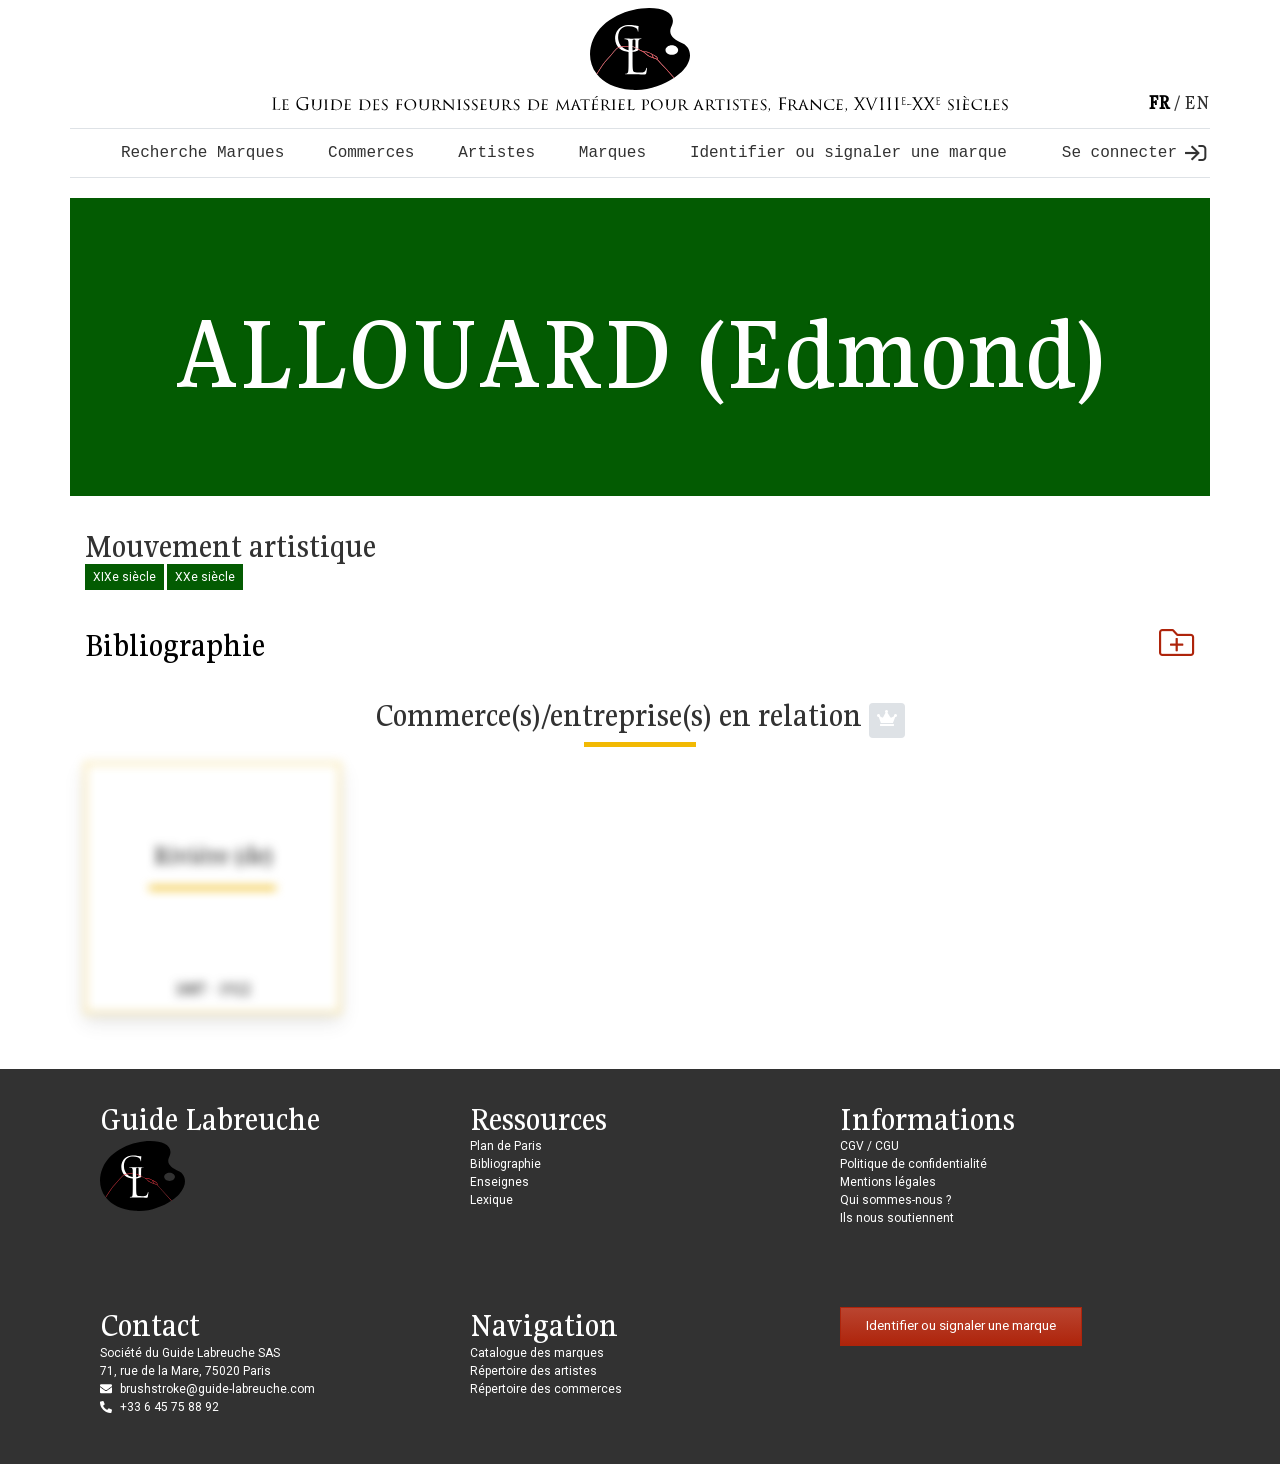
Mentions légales (888, 1182)
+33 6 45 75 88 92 (169, 1407)
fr (1159, 102)
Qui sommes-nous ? (895, 1200)
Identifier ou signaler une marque (848, 153)
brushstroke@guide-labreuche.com (217, 1389)
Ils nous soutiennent (897, 1218)
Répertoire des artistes (533, 1371)
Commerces (371, 153)
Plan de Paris (506, 1146)
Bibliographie (640, 645)
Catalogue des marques (537, 1353)
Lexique (491, 1200)
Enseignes (499, 1182)
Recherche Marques (202, 153)
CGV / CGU (869, 1146)
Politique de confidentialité (913, 1164)
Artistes (496, 153)
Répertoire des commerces (546, 1389)
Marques (612, 153)
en (1197, 102)
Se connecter (1134, 153)
